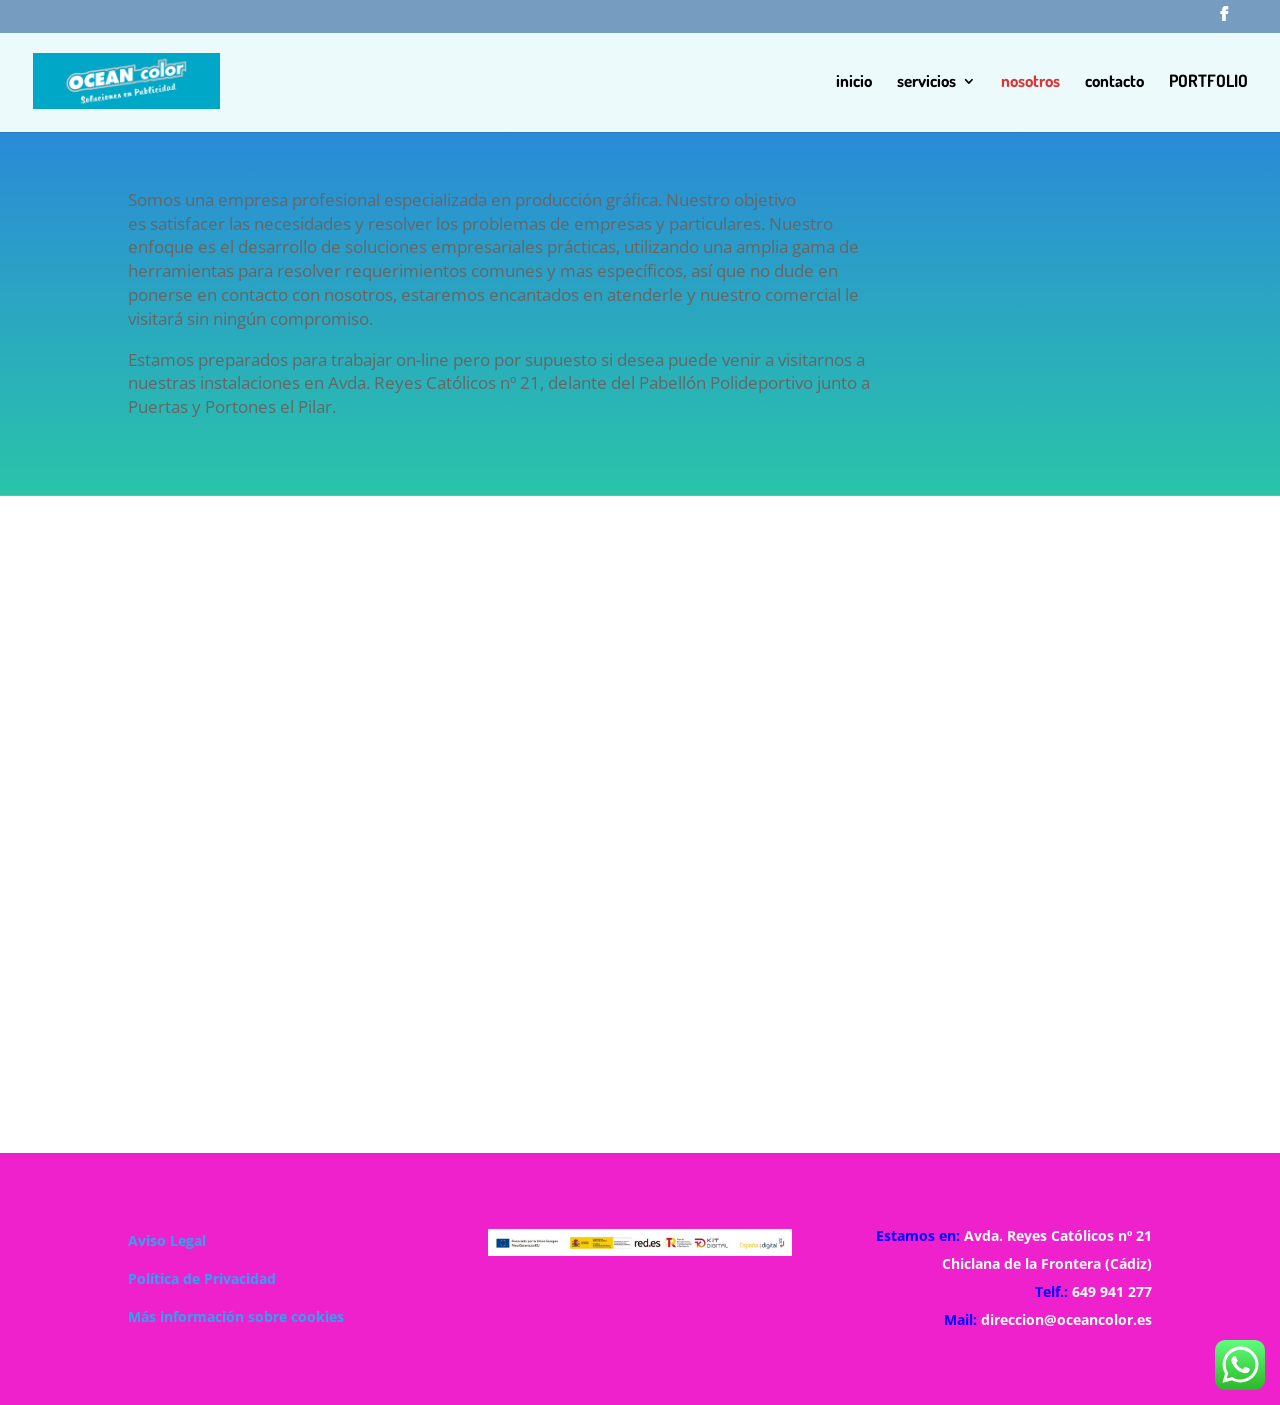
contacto (1114, 82)
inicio (854, 82)
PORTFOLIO (1208, 82)
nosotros (1030, 82)
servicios (926, 82)
